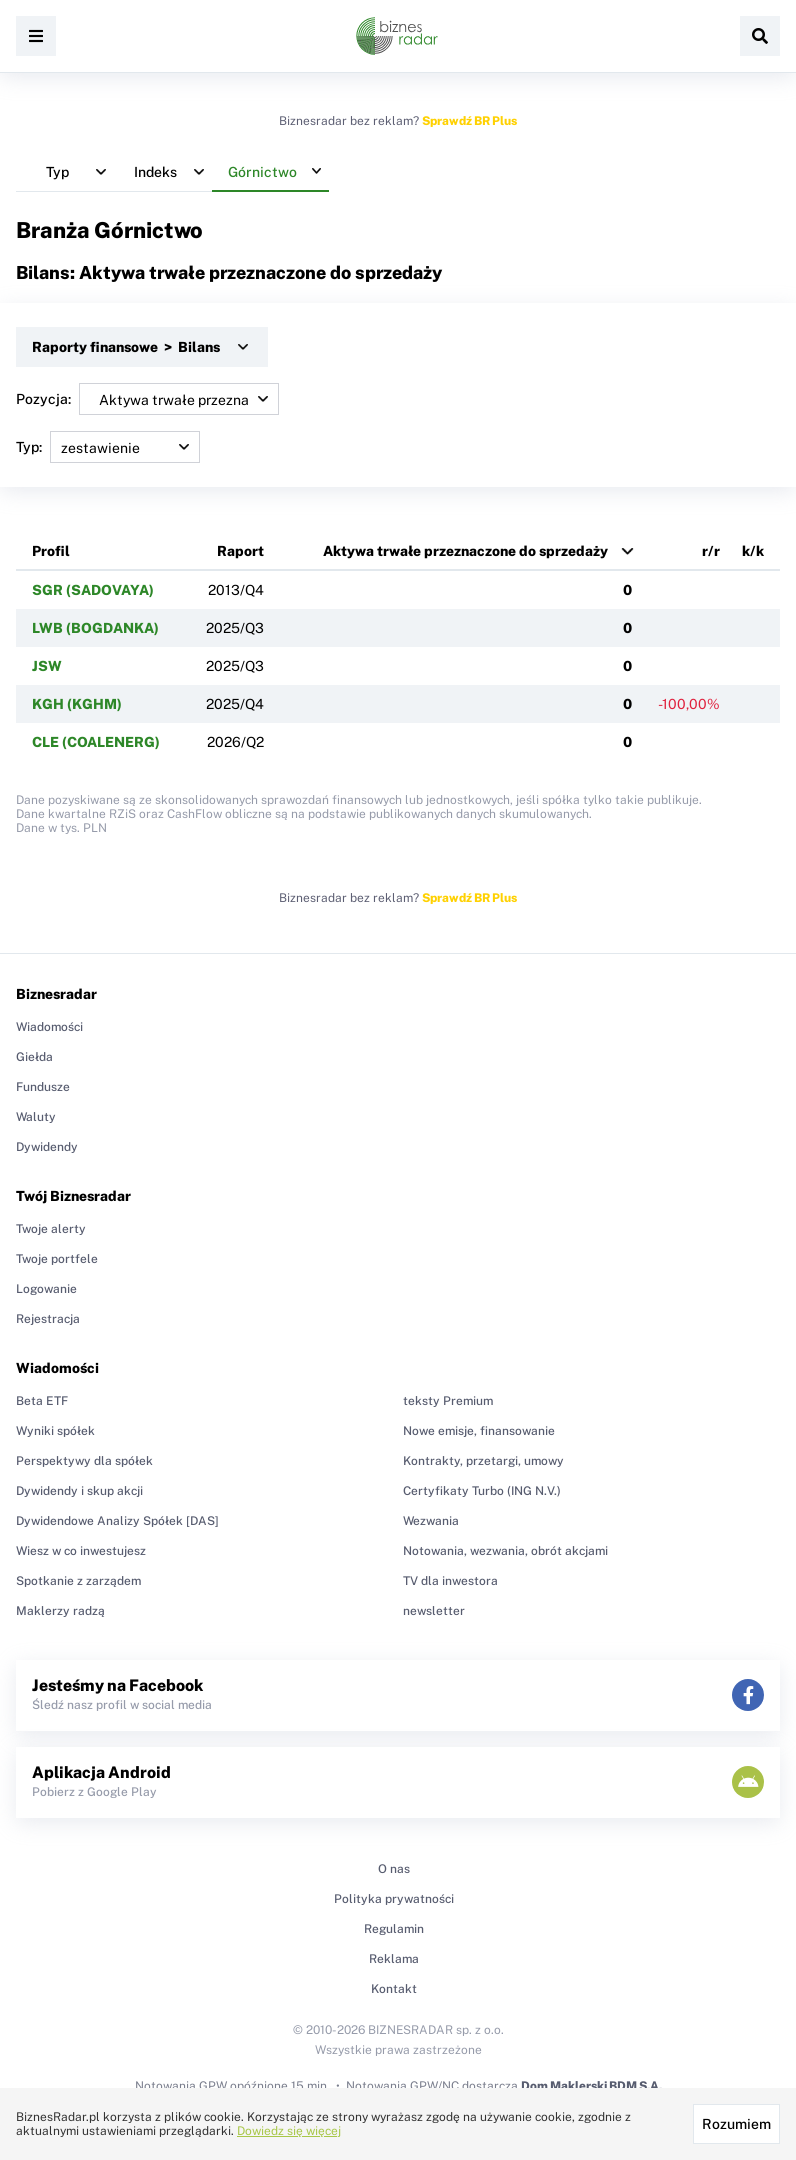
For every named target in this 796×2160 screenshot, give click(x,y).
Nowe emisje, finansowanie (479, 1431)
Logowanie (46, 1289)
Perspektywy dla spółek (84, 1461)
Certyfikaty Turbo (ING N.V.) (482, 1491)
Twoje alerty (51, 1229)
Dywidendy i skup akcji (79, 1491)
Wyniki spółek (55, 1431)
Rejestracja (48, 1319)
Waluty (36, 1117)
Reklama (394, 1959)
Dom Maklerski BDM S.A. (591, 2086)
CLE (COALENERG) (96, 742)
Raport (240, 551)
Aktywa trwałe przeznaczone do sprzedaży (465, 551)
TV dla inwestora (450, 1581)
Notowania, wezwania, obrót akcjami (505, 1551)
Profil (51, 551)
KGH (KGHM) (77, 704)
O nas (394, 1869)
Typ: (108, 447)
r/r (711, 551)
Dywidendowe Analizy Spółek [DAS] (117, 1521)
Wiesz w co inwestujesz (81, 1551)
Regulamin (394, 1929)
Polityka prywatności (394, 1899)
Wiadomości (49, 1027)
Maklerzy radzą (60, 1611)
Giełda (34, 1057)
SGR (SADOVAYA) (93, 590)
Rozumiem (736, 2124)
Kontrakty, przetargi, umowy (483, 1461)
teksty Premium (448, 1401)
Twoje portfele (57, 1259)
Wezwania (431, 1521)
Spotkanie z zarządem (78, 1581)
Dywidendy (47, 1147)
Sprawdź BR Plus (469, 121)
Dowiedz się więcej (289, 2131)
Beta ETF (42, 1401)
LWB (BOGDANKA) (95, 628)
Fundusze (43, 1087)
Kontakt (394, 1989)
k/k (753, 551)
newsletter (434, 1611)
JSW (47, 666)
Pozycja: (147, 399)
